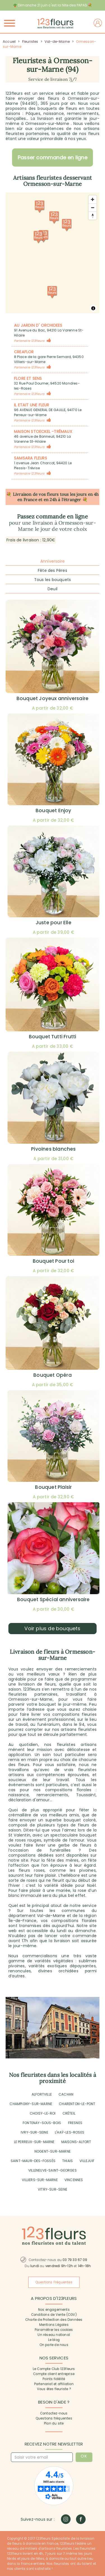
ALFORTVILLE (42, 2094)
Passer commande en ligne (52, 157)
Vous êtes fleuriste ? (54, 2389)
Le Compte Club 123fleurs (54, 2369)
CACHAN (66, 2094)
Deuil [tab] (52, 589)
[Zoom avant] (92, 199)
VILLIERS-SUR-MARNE (40, 2179)
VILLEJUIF (87, 2160)
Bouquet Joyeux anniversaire (52, 698)
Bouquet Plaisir (53, 1487)
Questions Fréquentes (54, 2282)
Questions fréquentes (54, 2418)
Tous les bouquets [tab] (52, 579)
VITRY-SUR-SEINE (52, 2189)
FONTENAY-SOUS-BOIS (42, 2122)
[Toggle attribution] (93, 308)
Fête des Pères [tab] (52, 570)
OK (84, 2456)
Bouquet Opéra (52, 1375)
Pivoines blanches (53, 1149)
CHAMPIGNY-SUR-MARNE (31, 2103)
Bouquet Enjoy (53, 810)
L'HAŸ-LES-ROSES (69, 2132)
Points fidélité (54, 2379)
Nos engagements (54, 2309)
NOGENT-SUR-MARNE (52, 2151)
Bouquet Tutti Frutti (52, 1036)
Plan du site (54, 2423)
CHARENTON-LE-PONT (77, 2103)
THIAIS (67, 2160)
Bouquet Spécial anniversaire (53, 1599)
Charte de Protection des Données (53, 2319)
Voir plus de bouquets (52, 1628)
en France (27, 499)
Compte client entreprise (53, 2374)
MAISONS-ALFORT (76, 2141)
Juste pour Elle (53, 922)
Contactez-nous (54, 2413)
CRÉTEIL (68, 2113)
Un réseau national (54, 2335)
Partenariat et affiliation (54, 2384)
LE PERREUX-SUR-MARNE (34, 2141)
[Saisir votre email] (42, 2457)
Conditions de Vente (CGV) (54, 2314)
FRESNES (75, 2122)
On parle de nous (53, 2345)
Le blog (54, 2340)
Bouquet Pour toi (53, 1261)
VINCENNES (73, 2179)
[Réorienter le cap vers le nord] (92, 216)
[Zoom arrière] (92, 207)
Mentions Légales (54, 2325)
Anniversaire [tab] (52, 561)
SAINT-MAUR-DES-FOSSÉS (33, 2160)
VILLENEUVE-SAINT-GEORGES (52, 2170)
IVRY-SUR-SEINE (34, 2132)
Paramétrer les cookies (54, 2330)
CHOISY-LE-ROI (43, 2113)
